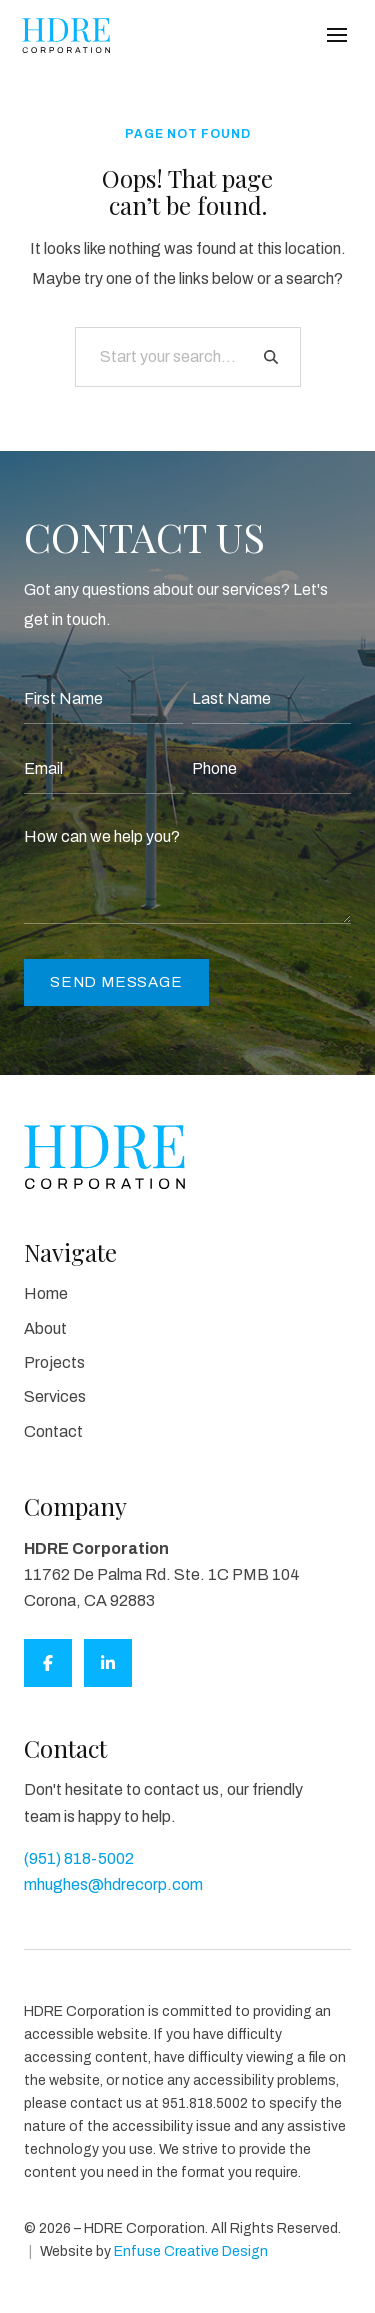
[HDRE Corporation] (66, 35)
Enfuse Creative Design (191, 2251)
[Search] (271, 357)
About (45, 1328)
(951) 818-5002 (79, 1858)
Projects (54, 1362)
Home (46, 1293)
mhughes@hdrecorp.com (113, 1884)
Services (55, 1396)
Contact (53, 1431)
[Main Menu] (337, 35)
